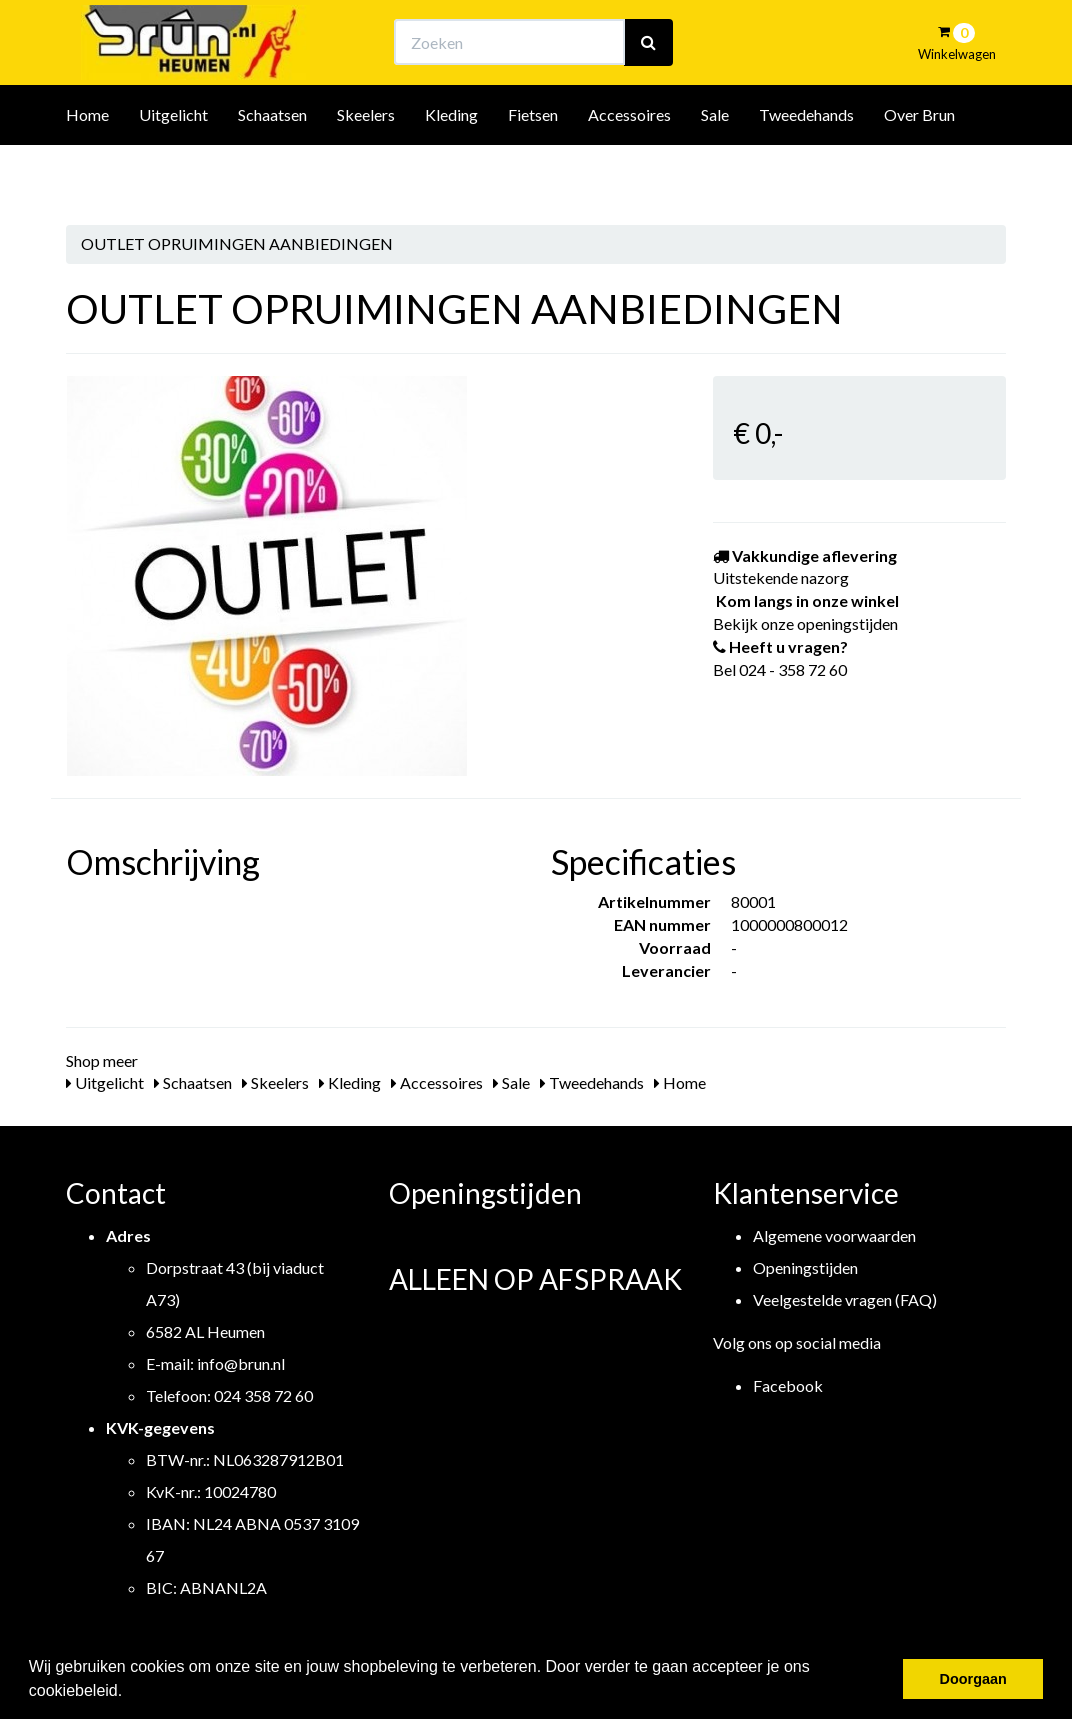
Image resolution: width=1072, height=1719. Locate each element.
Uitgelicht (173, 168)
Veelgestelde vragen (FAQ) (845, 1299)
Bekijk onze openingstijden (554, 35)
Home (87, 168)
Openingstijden (805, 1267)
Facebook (788, 1385)
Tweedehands (806, 168)
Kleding (451, 168)
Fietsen (533, 168)
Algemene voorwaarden (834, 1235)
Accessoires (629, 168)
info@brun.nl (241, 1363)
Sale (715, 168)
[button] (130, 1693)
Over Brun (919, 168)
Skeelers (366, 168)
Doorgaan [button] (973, 1679)
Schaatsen (272, 168)
